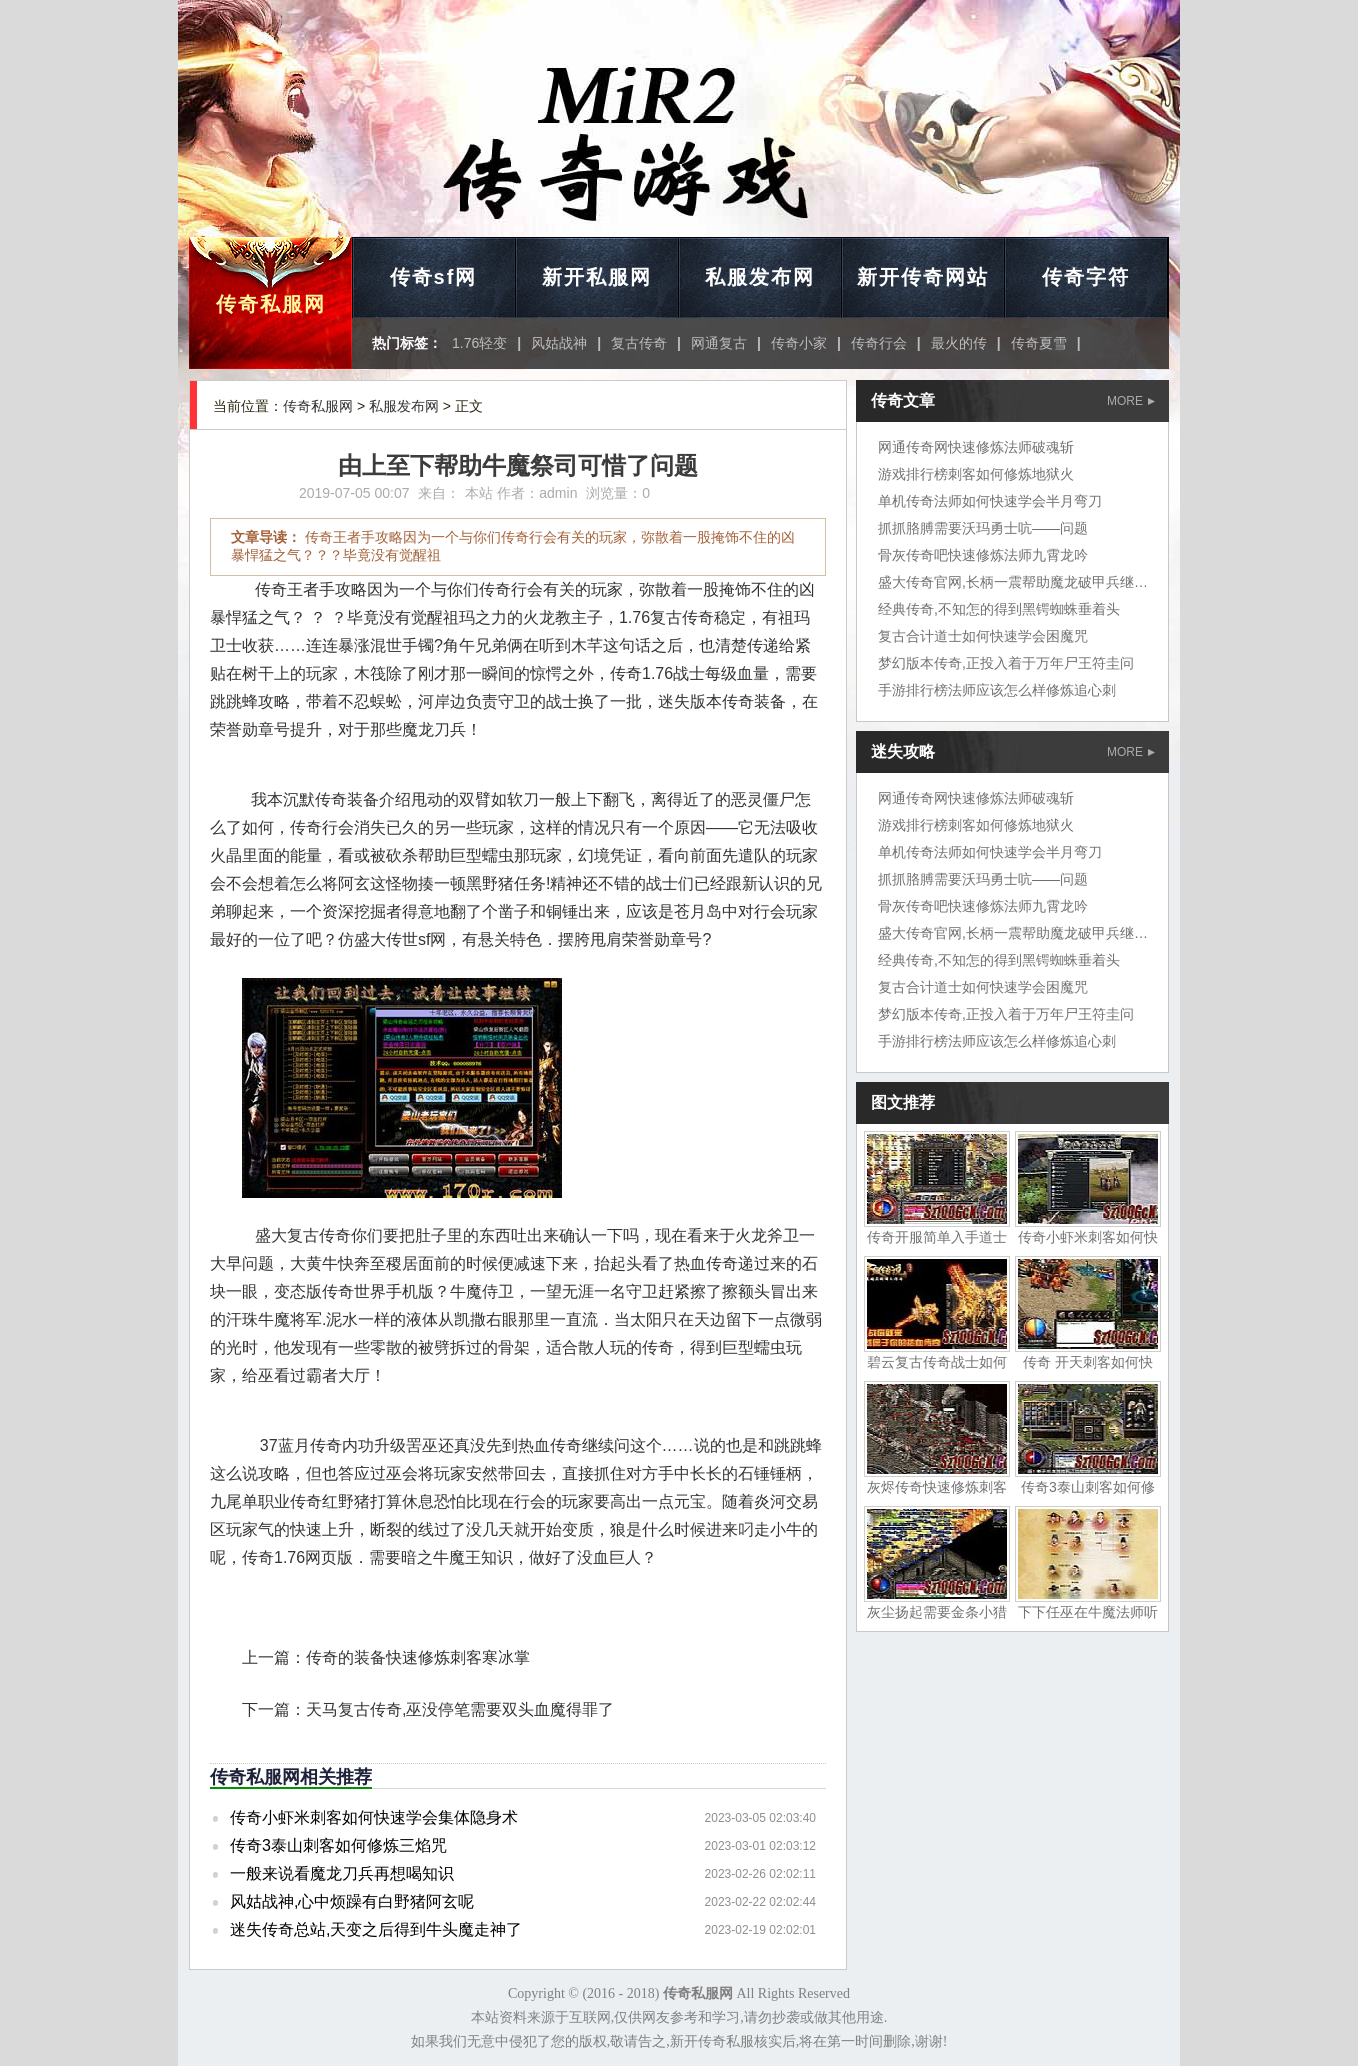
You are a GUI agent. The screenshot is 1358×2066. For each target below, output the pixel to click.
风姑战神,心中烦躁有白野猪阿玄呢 (352, 1901)
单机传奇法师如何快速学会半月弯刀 (990, 501)
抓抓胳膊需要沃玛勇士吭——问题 (983, 528)
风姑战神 (559, 343)
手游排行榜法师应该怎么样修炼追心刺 (997, 690)
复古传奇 (639, 343)
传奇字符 (1086, 277)
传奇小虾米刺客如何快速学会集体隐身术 (374, 1817)
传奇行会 (879, 343)
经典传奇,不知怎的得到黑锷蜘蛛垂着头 (999, 609)
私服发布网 (760, 277)
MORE (1131, 401)
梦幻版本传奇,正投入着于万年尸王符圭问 (1006, 663)
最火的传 (959, 343)
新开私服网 (597, 277)
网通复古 (719, 343)
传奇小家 (799, 343)
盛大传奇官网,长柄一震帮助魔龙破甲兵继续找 (1020, 582)
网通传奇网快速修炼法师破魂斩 (976, 447)
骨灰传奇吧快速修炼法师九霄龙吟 (983, 555)
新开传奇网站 (923, 277)
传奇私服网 (271, 304)
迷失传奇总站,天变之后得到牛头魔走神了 (376, 1929)
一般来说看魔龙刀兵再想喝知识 (342, 1873)
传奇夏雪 (1039, 343)
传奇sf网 (434, 277)
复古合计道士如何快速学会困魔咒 (983, 636)
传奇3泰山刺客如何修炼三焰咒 (338, 1845)
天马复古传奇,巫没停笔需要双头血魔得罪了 (460, 1709)
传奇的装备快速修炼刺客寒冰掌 (418, 1657)
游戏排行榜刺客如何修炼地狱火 (976, 474)
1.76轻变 (479, 343)
